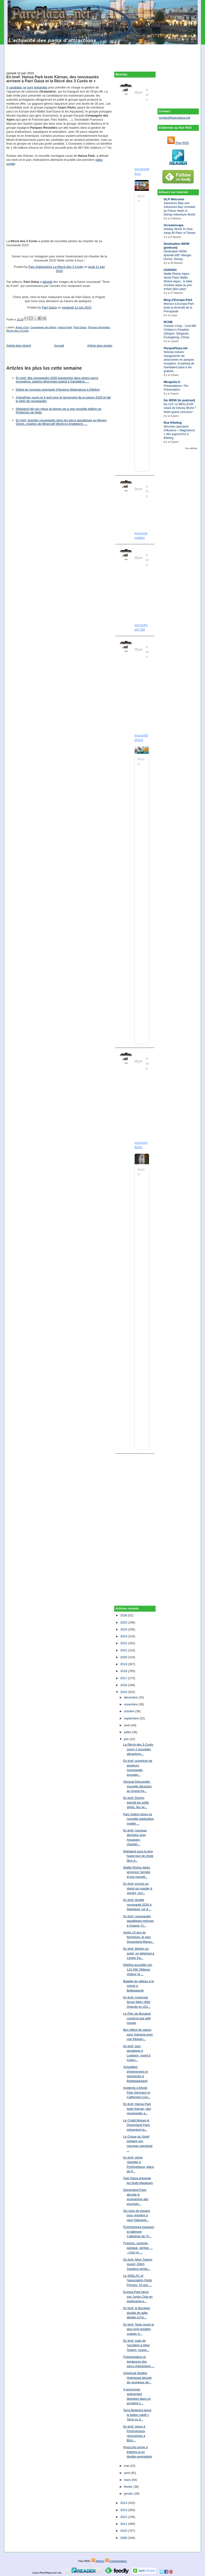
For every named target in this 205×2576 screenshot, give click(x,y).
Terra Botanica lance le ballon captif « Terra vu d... (137, 2414)
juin (127, 1739)
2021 (124, 1650)
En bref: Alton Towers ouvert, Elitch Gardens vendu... (138, 2264)
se (24, 87)
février (128, 2486)
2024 (124, 1629)
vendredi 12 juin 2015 (76, 307)
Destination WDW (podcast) (176, 245)
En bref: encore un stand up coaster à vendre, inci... (137, 1888)
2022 (124, 1643)
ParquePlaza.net (175, 348)
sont (30, 87)
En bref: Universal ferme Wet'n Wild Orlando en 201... (137, 2002)
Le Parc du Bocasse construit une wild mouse (137, 2018)
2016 (124, 1685)
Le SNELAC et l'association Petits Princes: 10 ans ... (137, 2280)
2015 (124, 1692)
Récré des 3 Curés (17, 330)
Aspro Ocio (22, 327)
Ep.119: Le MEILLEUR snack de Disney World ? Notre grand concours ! (180, 407)
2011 (124, 2524)
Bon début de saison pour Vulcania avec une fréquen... (138, 2034)
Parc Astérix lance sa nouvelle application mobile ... (138, 1818)
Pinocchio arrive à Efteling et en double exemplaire (137, 2451)
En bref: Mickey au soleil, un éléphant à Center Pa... (138, 1953)
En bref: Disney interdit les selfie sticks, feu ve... (136, 1802)
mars (128, 2480)
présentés (40, 87)
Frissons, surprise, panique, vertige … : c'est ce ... (138, 2247)
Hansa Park (65, 327)
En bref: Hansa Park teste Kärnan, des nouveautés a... (137, 2108)
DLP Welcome (174, 199)
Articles (98, 2561)
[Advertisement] (102, 55)
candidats (15, 87)
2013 (124, 2510)
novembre (131, 1704)
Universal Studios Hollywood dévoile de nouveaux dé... (137, 2377)
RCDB (168, 322)
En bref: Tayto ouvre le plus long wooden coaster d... (138, 2329)
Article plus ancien (99, 345)
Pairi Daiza (49, 307)
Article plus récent (18, 345)
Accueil (59, 345)
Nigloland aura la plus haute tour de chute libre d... (138, 1856)
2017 (124, 1678)
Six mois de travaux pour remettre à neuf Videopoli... (136, 2215)
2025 (124, 1622)
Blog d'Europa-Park (178, 300)
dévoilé (47, 282)
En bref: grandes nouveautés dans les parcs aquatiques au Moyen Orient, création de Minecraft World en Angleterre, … (61, 422)
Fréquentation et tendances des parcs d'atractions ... (138, 2361)
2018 (124, 1671)
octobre (129, 1711)
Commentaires (116, 2561)
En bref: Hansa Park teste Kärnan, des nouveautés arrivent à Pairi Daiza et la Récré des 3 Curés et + (52, 79)
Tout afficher (191, 448)
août (127, 1725)
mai (127, 2466)
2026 (124, 1615)
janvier (129, 2493)
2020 (124, 1657)
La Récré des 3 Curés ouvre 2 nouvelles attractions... (138, 1749)
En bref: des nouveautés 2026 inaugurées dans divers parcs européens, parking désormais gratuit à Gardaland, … (57, 379)
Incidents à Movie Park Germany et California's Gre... (137, 2092)
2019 (124, 1664)
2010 (124, 2530)
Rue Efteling (173, 422)
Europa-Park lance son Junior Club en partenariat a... (138, 2296)
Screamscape (174, 225)
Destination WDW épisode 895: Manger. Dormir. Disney (178, 255)
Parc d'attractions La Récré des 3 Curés (56, 267)
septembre (131, 1718)
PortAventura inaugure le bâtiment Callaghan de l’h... (138, 2231)
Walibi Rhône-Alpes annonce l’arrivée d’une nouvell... (136, 1872)
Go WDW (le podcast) (179, 400)
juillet (128, 1732)
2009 (124, 2538)
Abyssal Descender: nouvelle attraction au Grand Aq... (137, 1786)
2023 (124, 1636)
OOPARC (170, 270)
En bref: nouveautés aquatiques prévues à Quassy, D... (138, 1920)
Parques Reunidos (99, 327)
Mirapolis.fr (172, 382)
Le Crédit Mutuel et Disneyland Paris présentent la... (136, 2125)
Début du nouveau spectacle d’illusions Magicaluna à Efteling (58, 389)
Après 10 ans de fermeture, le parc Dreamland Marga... (138, 1937)
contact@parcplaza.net (174, 117)
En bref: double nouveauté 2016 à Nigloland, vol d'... (137, 1904)
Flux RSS (178, 143)
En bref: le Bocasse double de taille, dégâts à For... (136, 2312)
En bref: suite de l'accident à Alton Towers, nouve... (136, 2345)
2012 (124, 2517)
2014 (124, 2503)
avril (127, 2473)
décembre (131, 1697)
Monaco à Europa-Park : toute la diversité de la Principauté (179, 307)
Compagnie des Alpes (43, 327)
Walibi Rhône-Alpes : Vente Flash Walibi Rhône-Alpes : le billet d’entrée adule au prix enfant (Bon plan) (178, 281)
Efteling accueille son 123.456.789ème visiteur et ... (137, 1969)
